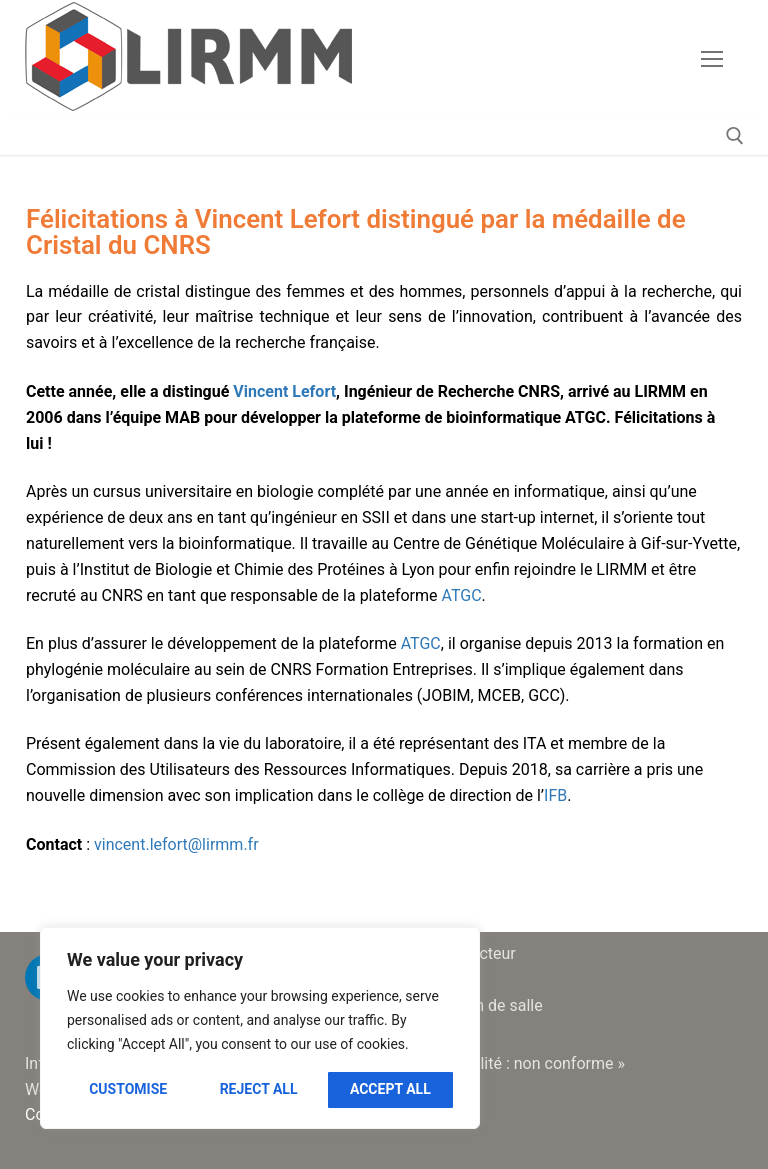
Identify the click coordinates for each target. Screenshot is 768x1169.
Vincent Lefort (284, 391)
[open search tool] (735, 136)
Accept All (390, 1089)
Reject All (259, 1089)
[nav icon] (712, 59)
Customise (128, 1089)
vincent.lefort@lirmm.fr (176, 844)
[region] (260, 1028)
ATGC (462, 595)
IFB (555, 795)
